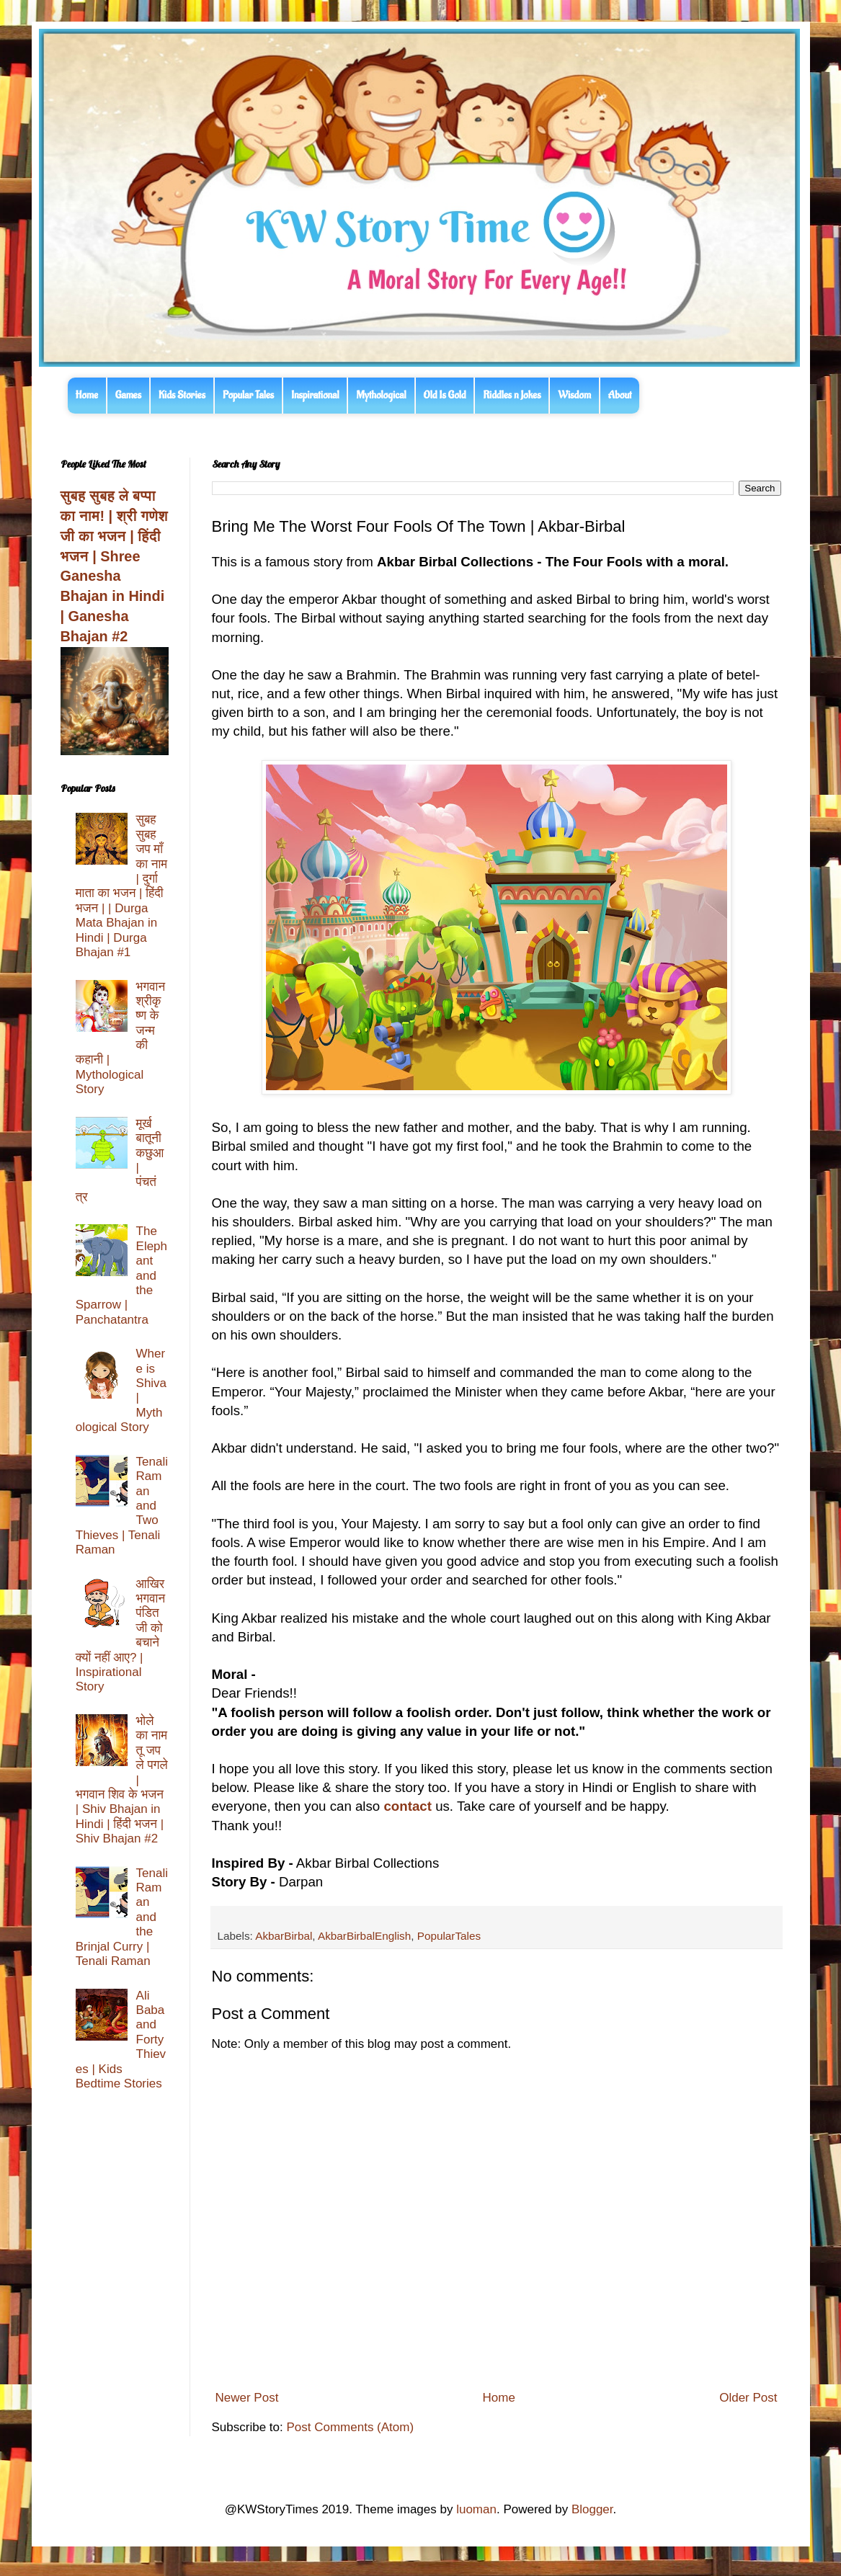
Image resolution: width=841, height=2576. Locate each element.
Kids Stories (182, 395)
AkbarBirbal (283, 1936)
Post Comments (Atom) (350, 2427)
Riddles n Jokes (511, 395)
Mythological (381, 395)
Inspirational (315, 395)
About (620, 395)
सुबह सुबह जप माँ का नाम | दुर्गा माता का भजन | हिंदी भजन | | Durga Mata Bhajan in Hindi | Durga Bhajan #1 (121, 886)
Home (87, 395)
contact (407, 1806)
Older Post (748, 2398)
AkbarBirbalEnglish (364, 1936)
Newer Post (247, 2398)
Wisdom (574, 395)
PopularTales (449, 1936)
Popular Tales (248, 395)
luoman (476, 2509)
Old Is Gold (445, 395)
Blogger (592, 2509)
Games (128, 395)
